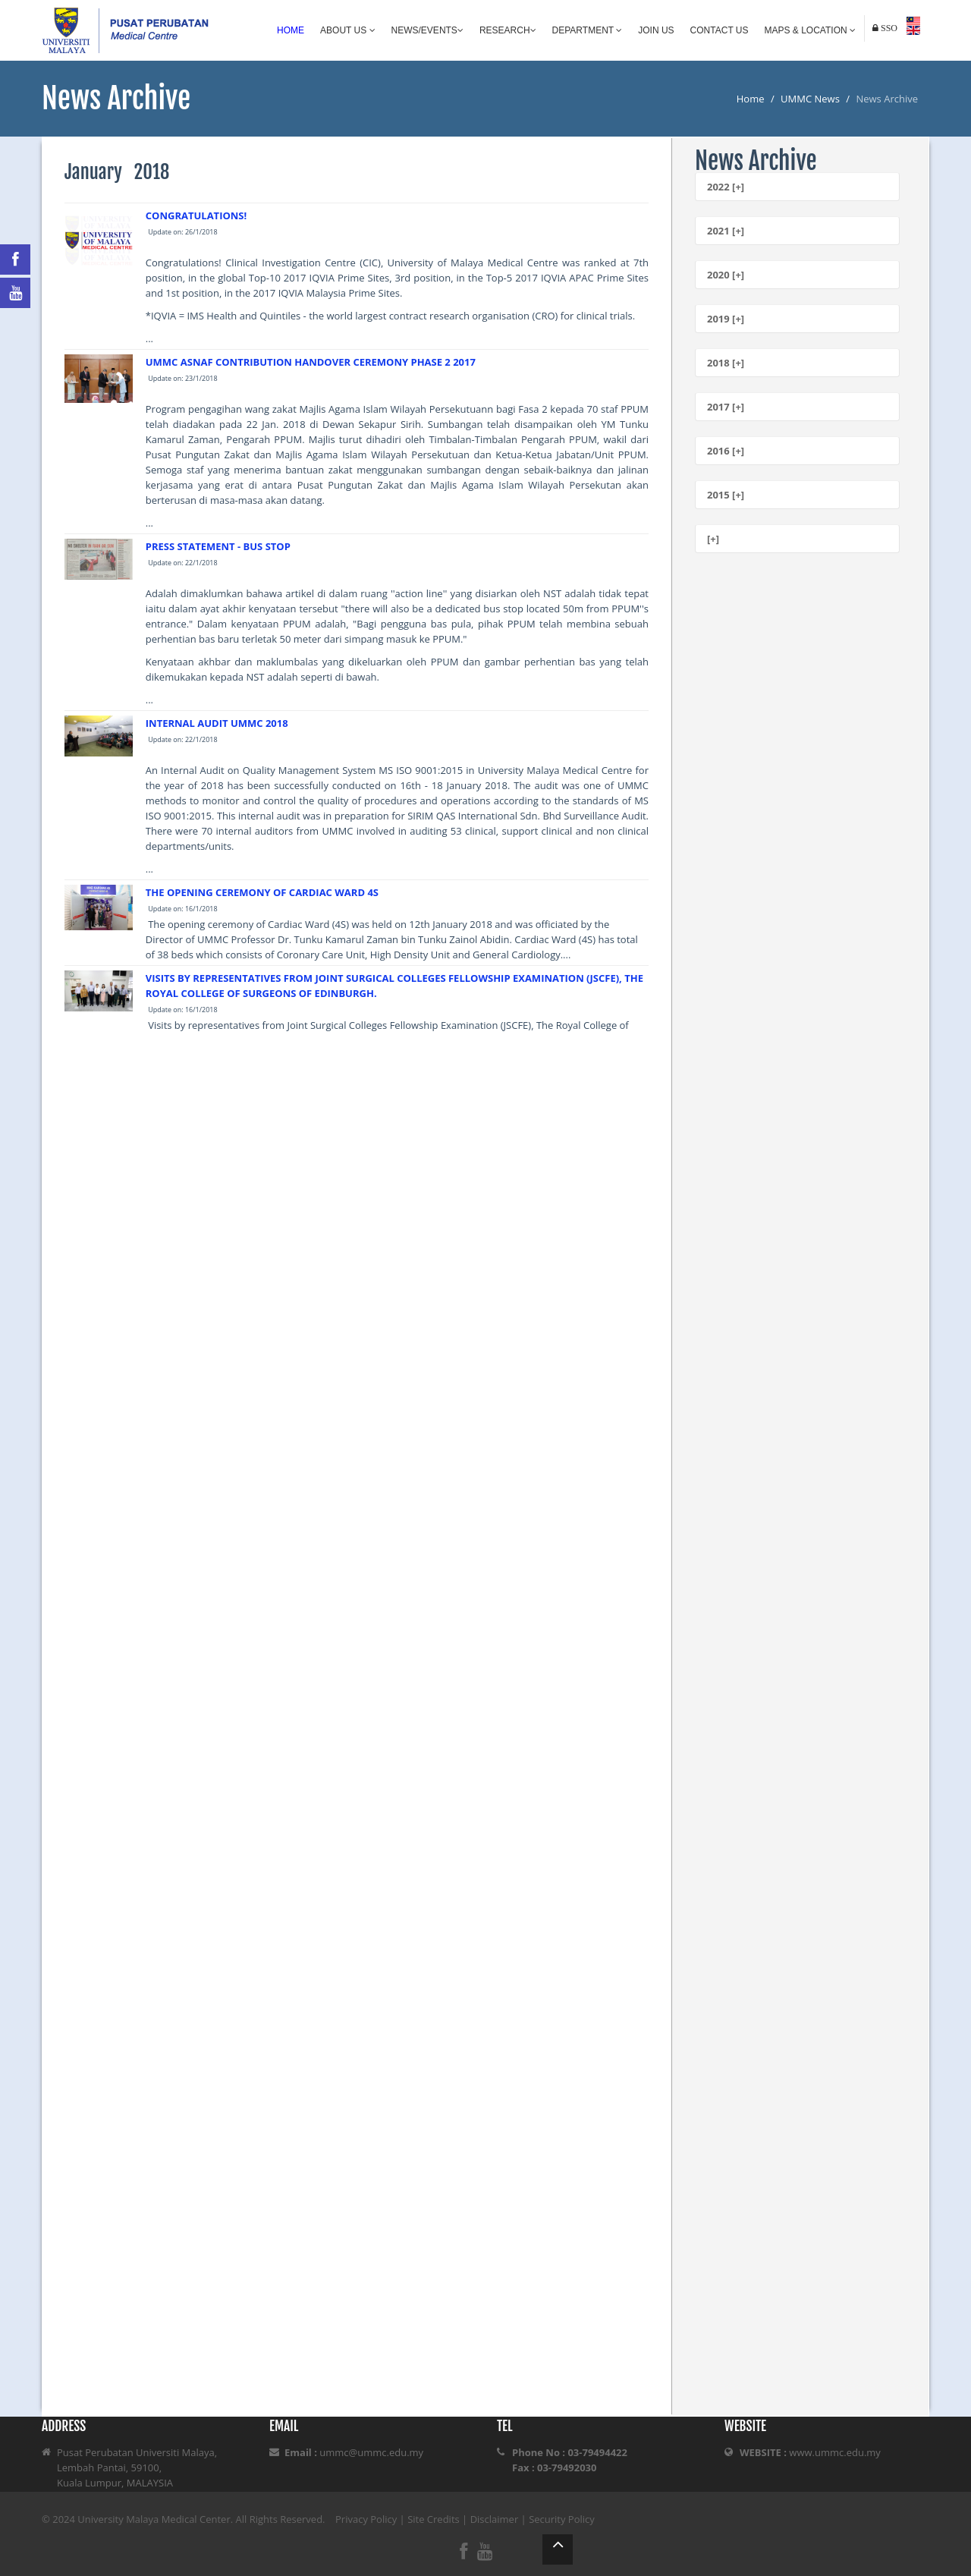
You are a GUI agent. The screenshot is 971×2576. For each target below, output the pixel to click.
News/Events (427, 30)
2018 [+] (725, 363)
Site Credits (433, 2519)
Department (587, 30)
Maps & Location (810, 30)
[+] (713, 539)
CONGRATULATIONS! (196, 215)
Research (507, 30)
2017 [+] (725, 407)
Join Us (656, 30)
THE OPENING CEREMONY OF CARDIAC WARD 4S (262, 892)
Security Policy (562, 2519)
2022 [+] (725, 186)
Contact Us (719, 30)
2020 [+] (725, 275)
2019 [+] (725, 319)
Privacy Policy (366, 2519)
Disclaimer (494, 2519)
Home (290, 30)
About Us (347, 30)
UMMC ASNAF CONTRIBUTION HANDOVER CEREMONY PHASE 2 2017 (311, 362)
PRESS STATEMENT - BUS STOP (218, 546)
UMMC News (810, 98)
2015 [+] (725, 495)
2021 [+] (725, 230)
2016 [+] (725, 451)
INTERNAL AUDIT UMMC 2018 (217, 723)
